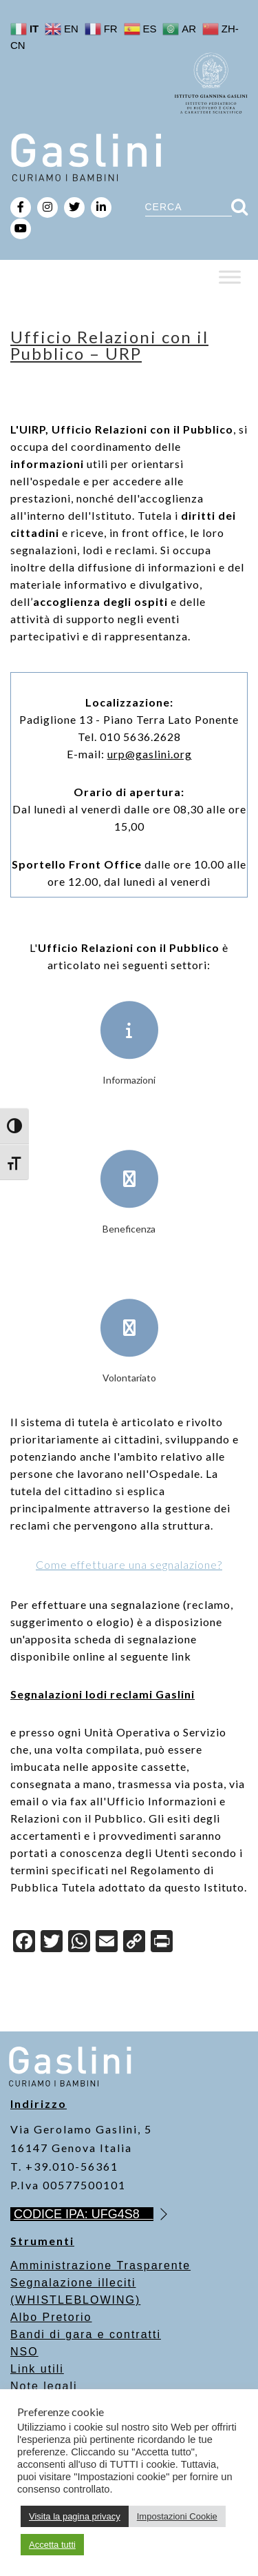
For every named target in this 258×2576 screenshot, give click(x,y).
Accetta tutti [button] (52, 2544)
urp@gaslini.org (149, 753)
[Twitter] (51, 1943)
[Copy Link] (134, 1943)
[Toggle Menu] (230, 276)
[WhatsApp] (79, 1943)
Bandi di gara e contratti (85, 2334)
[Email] (106, 1943)
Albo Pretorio (51, 2317)
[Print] (161, 1943)
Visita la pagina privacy (74, 2516)
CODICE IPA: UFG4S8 (83, 2214)
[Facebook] (24, 1943)
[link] (149, 753)
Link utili (37, 2369)
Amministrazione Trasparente (100, 2265)
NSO (24, 2351)
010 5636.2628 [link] (140, 736)
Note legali (44, 2386)
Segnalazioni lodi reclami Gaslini (102, 1694)
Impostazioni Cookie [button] (177, 2516)
